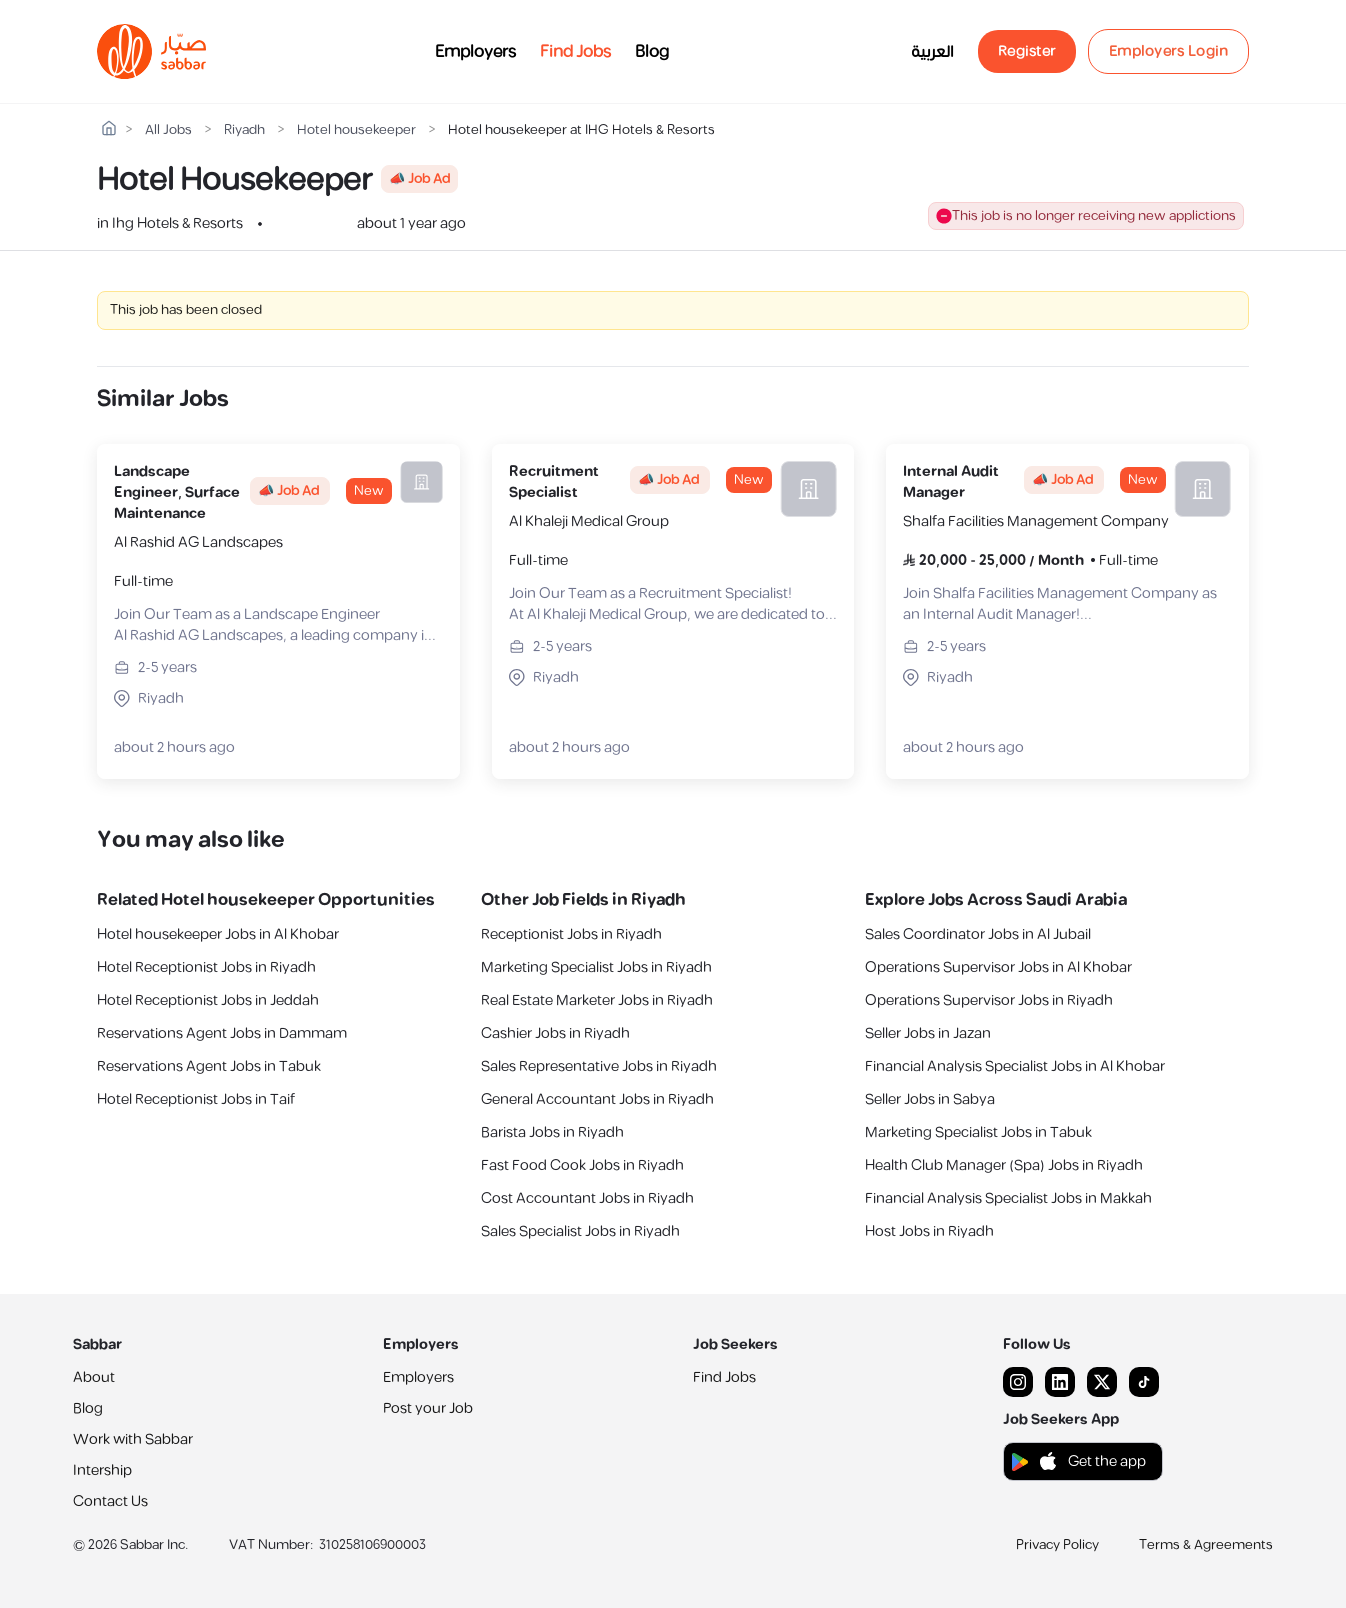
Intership (102, 1470)
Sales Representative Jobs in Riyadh (599, 1066)
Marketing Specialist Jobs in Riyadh (596, 967)
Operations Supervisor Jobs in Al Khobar (998, 967)
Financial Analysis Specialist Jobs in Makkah (1008, 1198)
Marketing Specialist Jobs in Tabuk (978, 1132)
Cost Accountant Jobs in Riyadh (587, 1198)
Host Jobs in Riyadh (929, 1231)
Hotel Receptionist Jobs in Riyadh (206, 967)
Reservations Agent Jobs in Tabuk (209, 1066)
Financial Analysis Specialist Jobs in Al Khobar (1015, 1066)
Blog (652, 52)
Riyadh (244, 130)
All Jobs (168, 130)
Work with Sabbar (133, 1439)
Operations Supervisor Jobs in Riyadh (989, 1000)
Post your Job (428, 1408)
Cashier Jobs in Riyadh (555, 1033)
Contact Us (110, 1501)
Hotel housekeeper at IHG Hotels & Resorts (581, 130)
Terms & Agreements (1206, 1545)
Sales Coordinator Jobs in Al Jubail (978, 934)
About (94, 1377)
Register (1027, 51)
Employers (475, 52)
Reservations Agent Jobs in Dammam (222, 1033)
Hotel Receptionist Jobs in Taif (196, 1099)
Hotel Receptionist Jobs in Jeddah (208, 1000)
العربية (932, 52)
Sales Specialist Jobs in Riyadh (580, 1231)
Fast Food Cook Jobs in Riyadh (582, 1165)
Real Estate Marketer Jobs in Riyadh (597, 1000)
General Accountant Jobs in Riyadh (597, 1099)
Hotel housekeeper (356, 130)
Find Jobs (575, 52)
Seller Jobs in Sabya (930, 1099)
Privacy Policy (1057, 1545)
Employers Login (1169, 51)
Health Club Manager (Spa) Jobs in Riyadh (1004, 1165)
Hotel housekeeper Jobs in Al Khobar (218, 934)
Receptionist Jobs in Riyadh (571, 934)
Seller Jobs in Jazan (928, 1033)
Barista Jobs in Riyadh (552, 1132)
